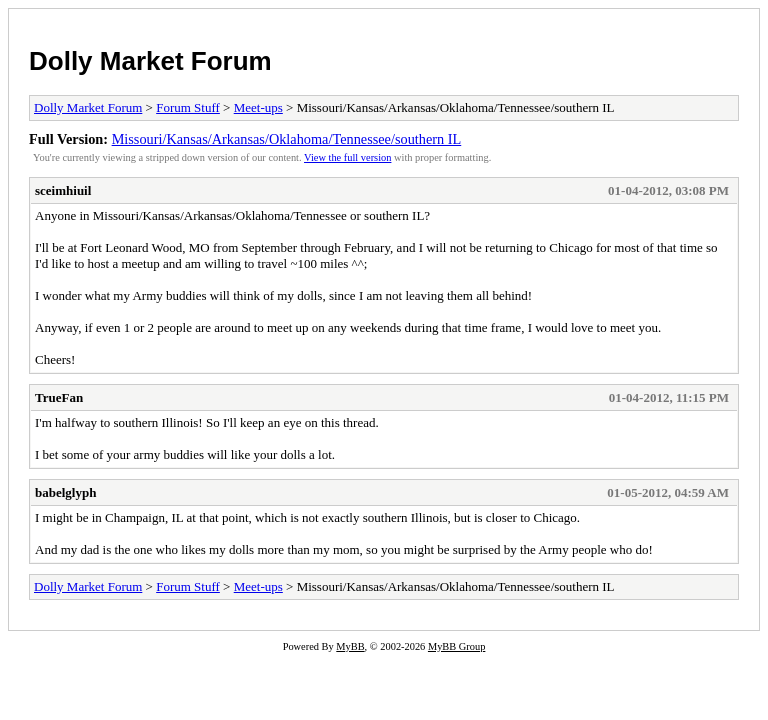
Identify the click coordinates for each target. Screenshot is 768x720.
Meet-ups (258, 107)
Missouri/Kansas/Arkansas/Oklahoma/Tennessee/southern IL (287, 139)
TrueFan (59, 397)
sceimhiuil (63, 190)
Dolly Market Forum (150, 61)
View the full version (347, 157)
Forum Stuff (188, 107)
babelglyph (65, 492)
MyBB (350, 646)
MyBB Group (456, 646)
